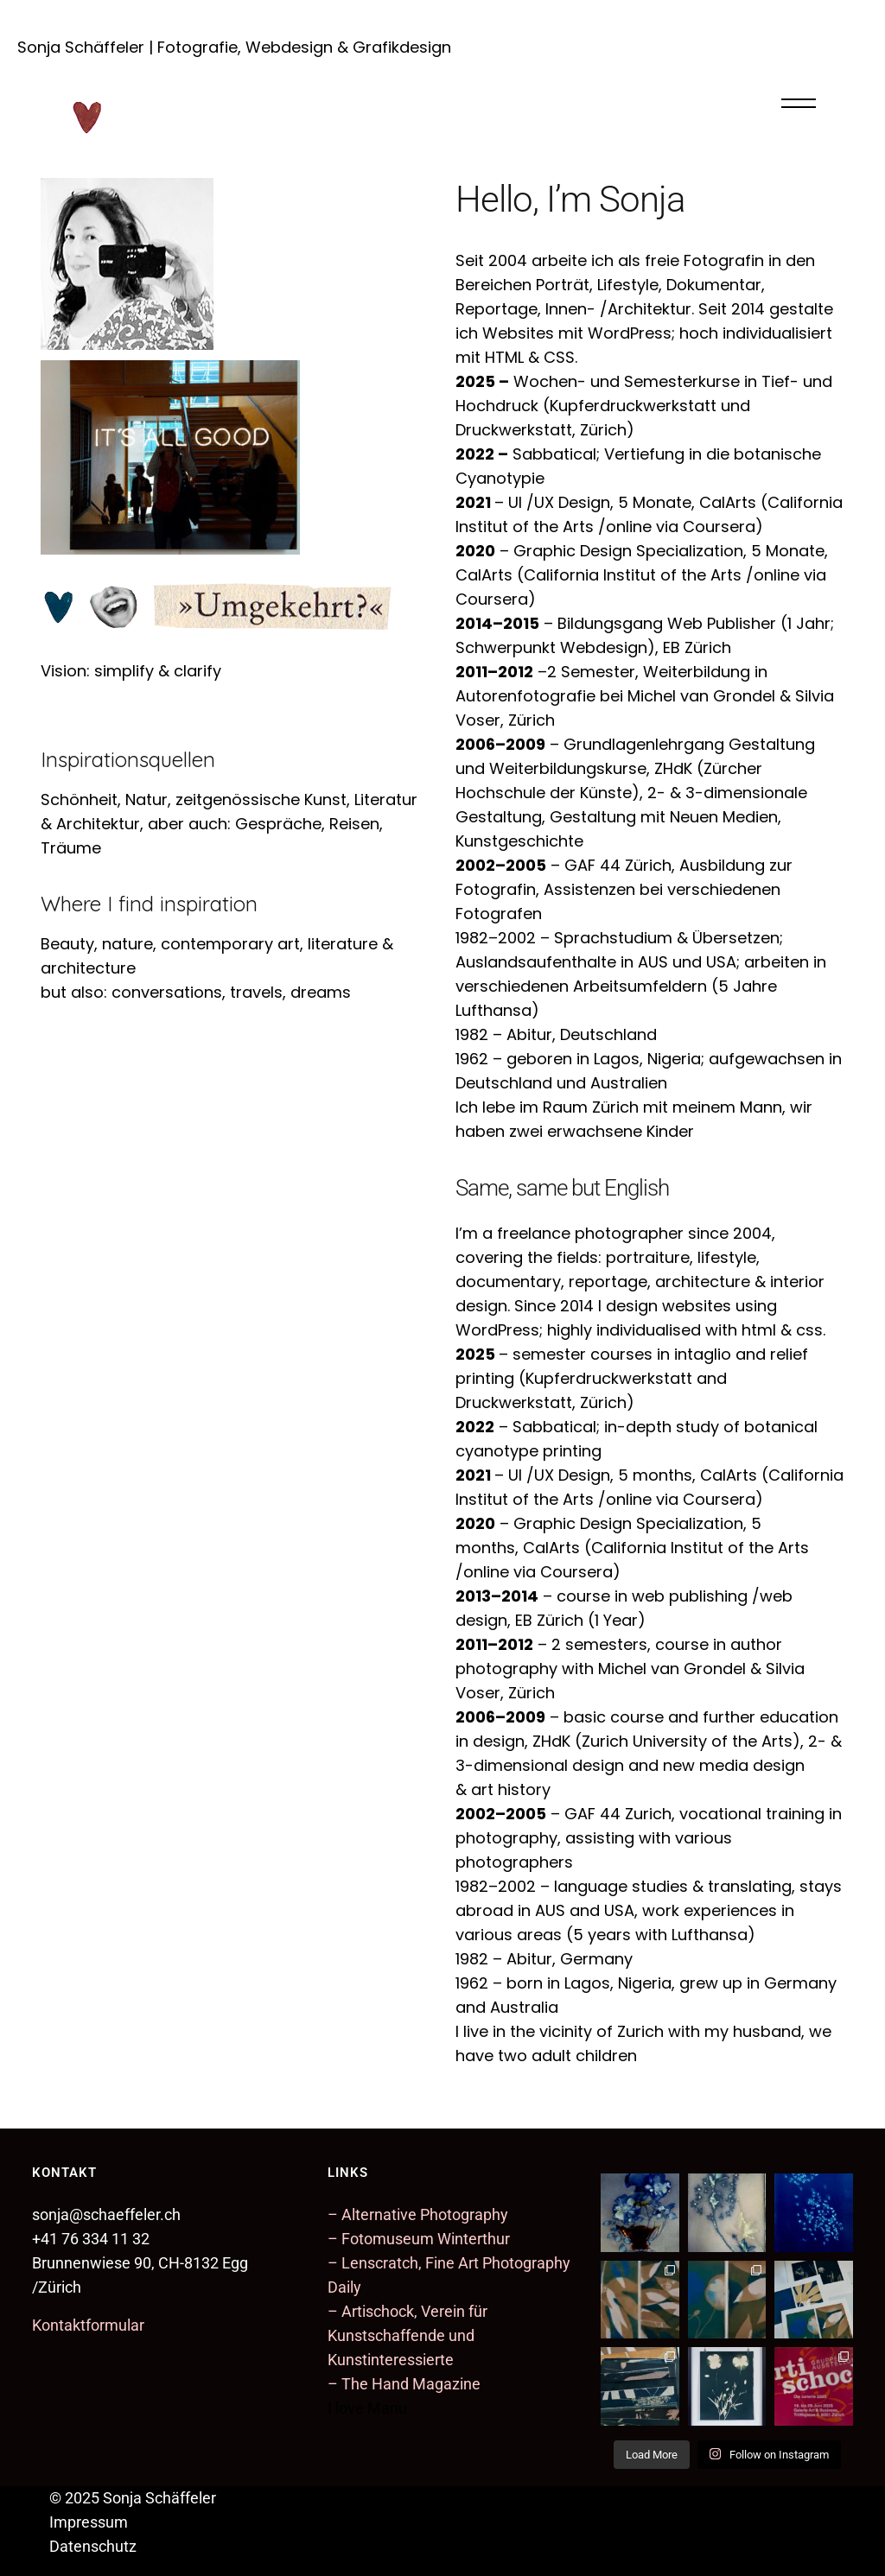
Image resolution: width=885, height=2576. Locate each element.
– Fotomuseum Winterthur (419, 2239)
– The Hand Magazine (404, 2384)
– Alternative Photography (418, 2214)
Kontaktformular (88, 2325)
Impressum (88, 2522)
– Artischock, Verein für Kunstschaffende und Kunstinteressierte (407, 2335)
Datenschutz (93, 2546)
